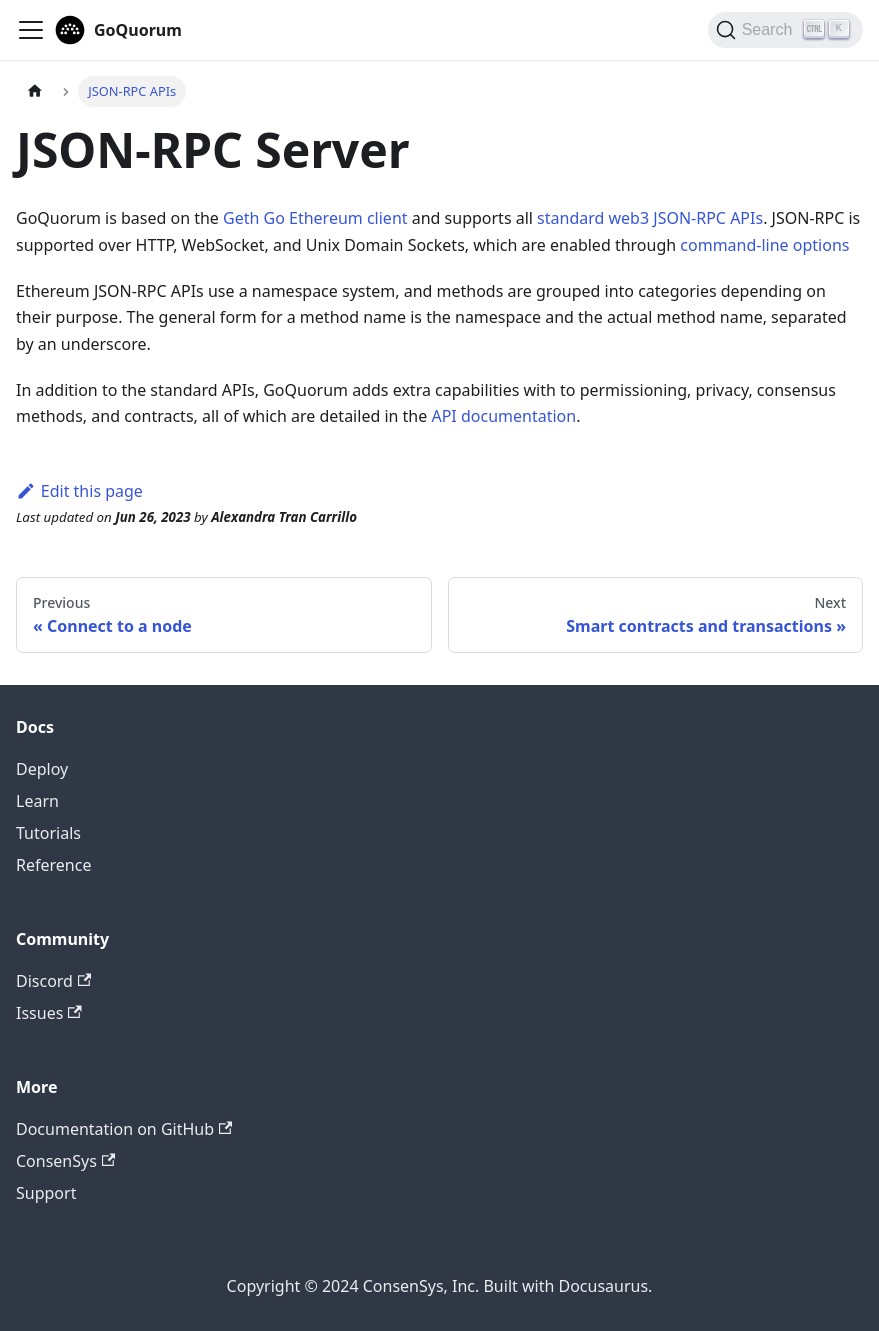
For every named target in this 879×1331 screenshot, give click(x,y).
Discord (53, 981)
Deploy (42, 769)
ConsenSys (65, 1161)
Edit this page (79, 491)
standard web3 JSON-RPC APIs (650, 218)
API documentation (503, 416)
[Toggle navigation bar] (31, 30)
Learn (37, 801)
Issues (49, 1013)
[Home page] (35, 91)
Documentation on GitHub (124, 1129)
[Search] (785, 30)
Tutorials (48, 833)
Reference (53, 865)
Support (46, 1193)
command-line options (764, 245)
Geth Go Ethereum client (315, 218)
